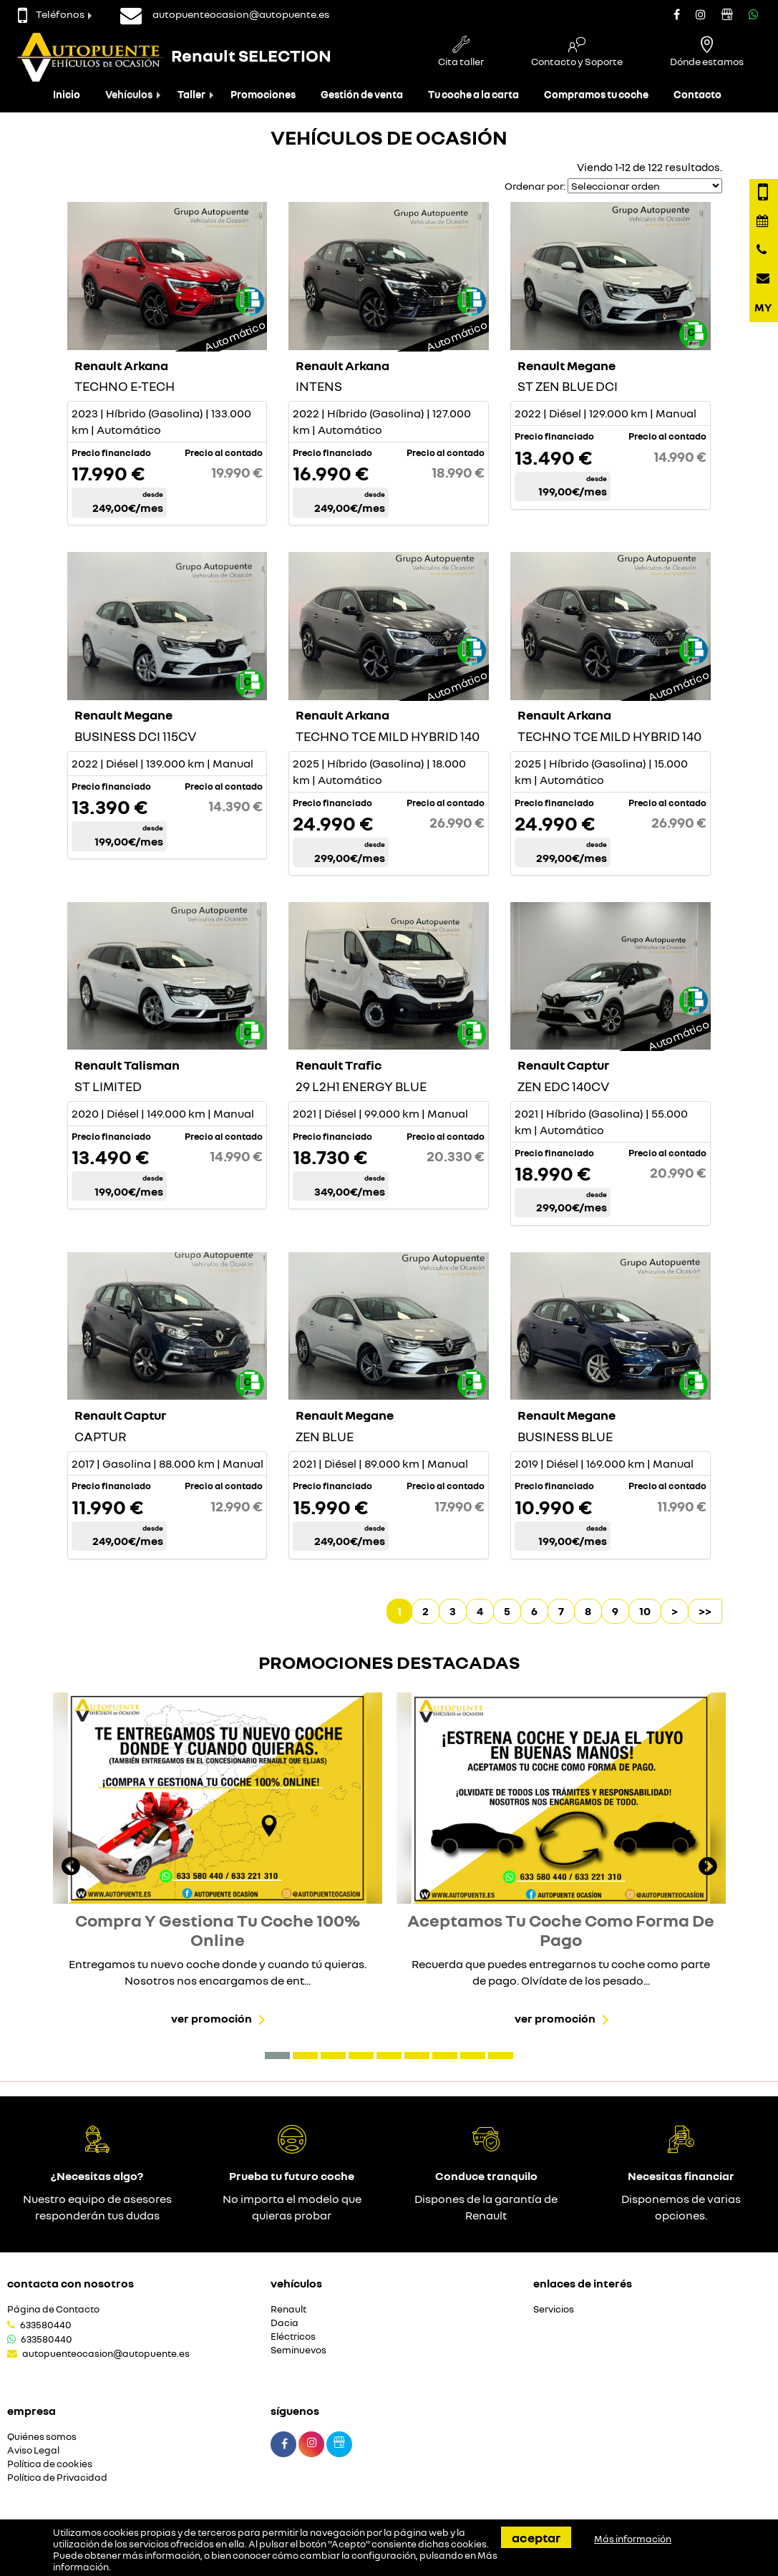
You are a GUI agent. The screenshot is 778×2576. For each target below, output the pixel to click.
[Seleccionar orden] (645, 185)
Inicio (66, 94)
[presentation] (71, 1868)
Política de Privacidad (57, 2477)
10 (645, 1611)
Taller (191, 94)
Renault (288, 2309)
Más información (632, 2538)
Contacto (697, 94)
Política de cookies (49, 2464)
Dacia (284, 2323)
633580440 (46, 2324)
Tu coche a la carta (473, 94)
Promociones (263, 94)
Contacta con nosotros (70, 2283)
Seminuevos (298, 2350)
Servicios (553, 2309)
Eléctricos (293, 2336)
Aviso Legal (33, 2450)
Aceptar (536, 2537)
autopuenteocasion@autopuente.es (106, 2353)
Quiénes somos (42, 2436)
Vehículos (128, 94)
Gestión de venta (362, 94)
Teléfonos (51, 14)
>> (705, 1611)
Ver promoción (211, 2018)
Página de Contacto (53, 2309)
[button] (277, 2055)
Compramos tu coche (596, 94)
